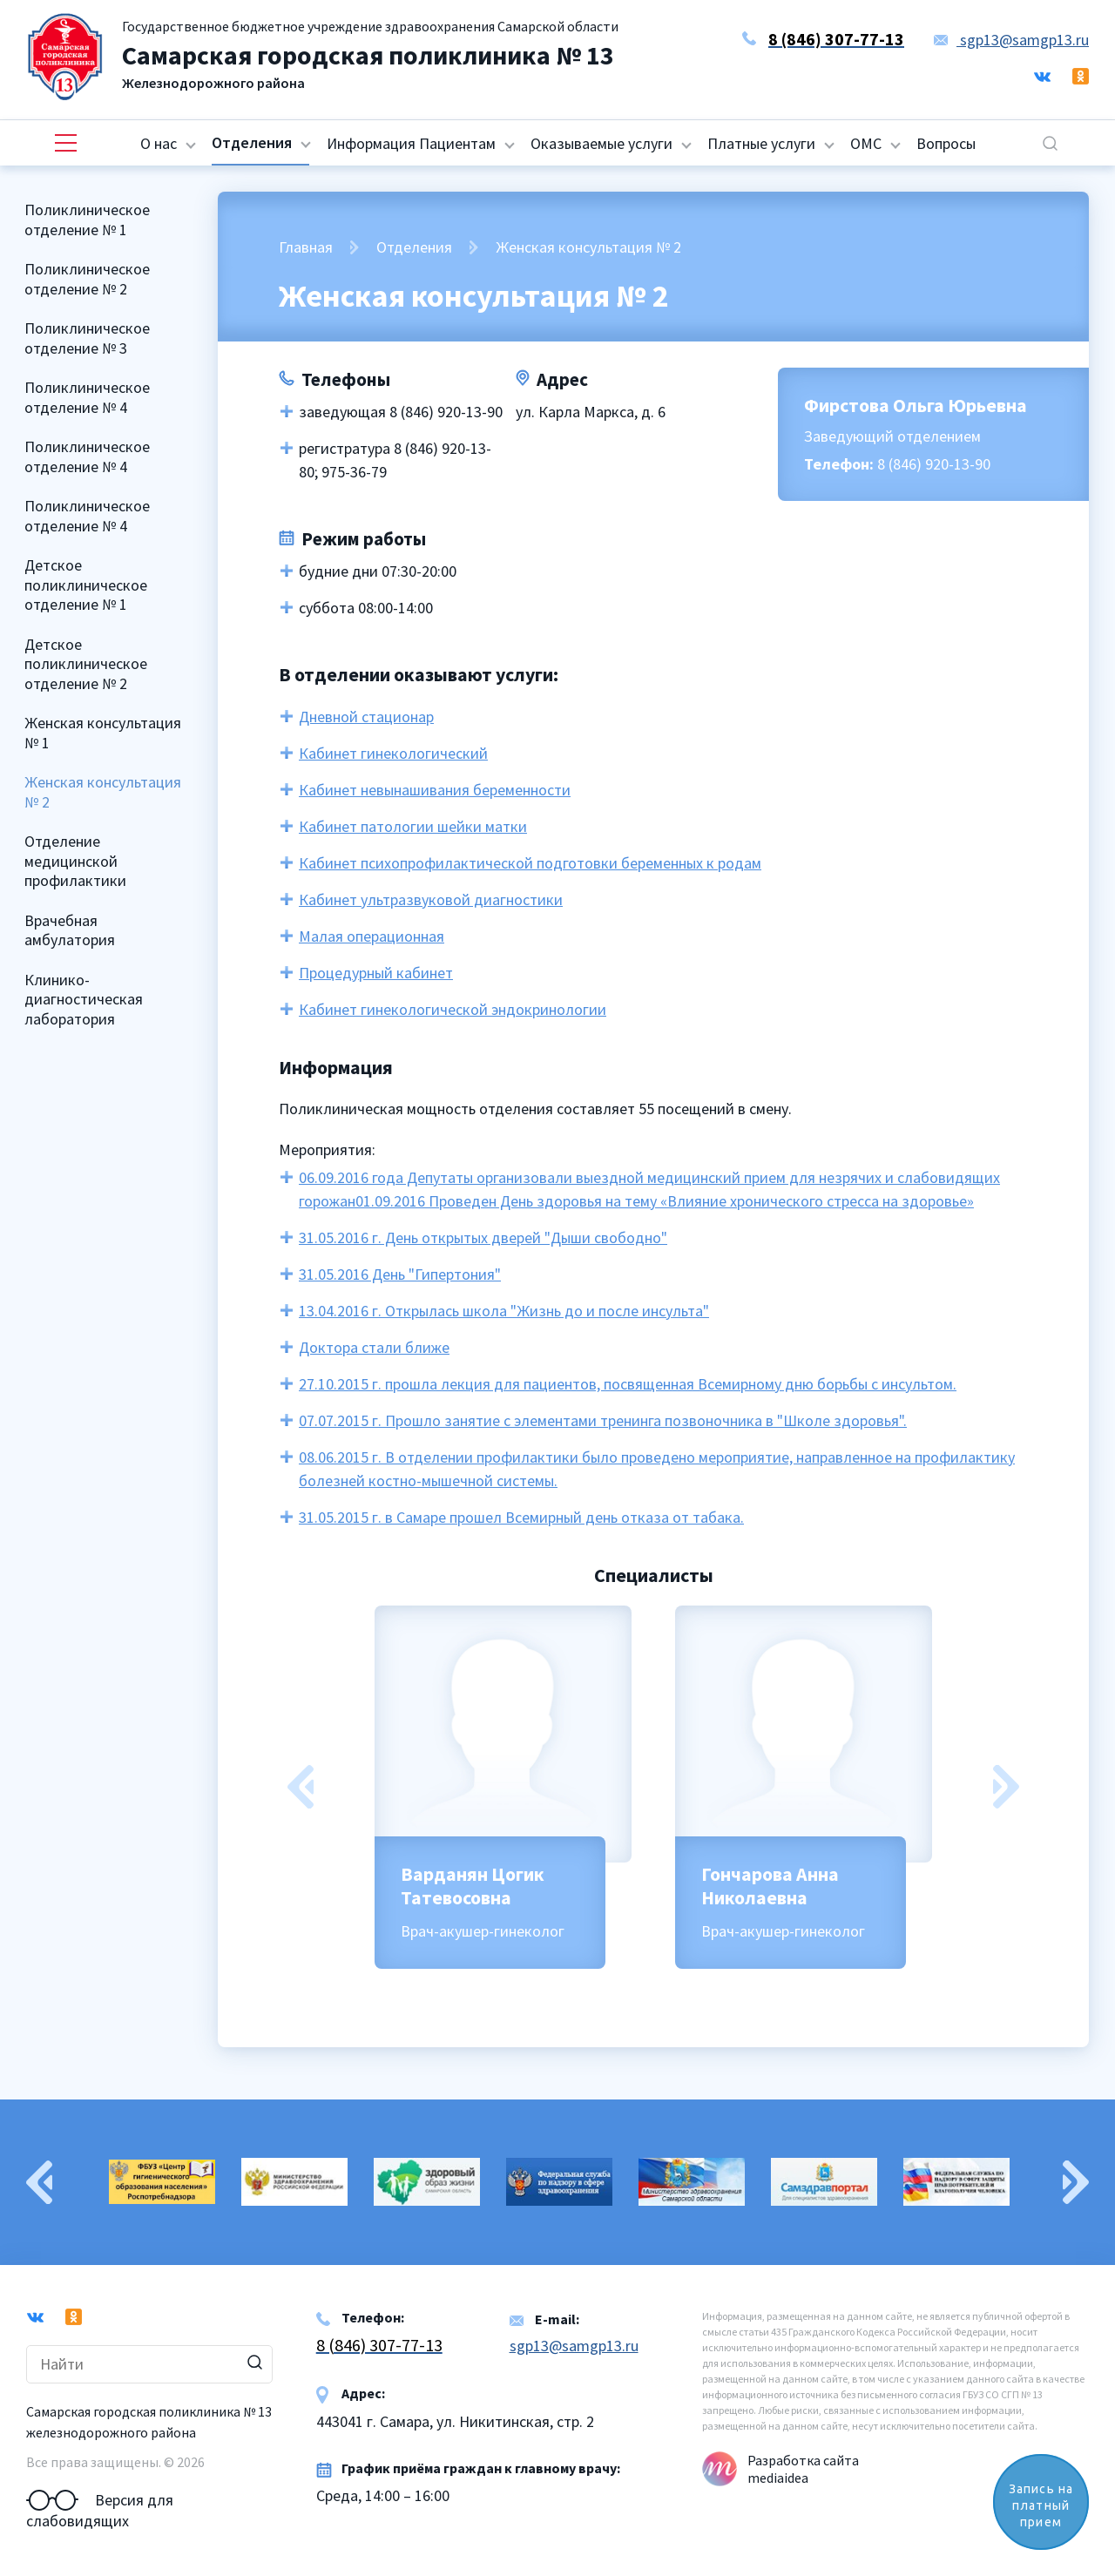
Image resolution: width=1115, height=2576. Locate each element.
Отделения (252, 142)
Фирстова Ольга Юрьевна (915, 405)
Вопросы (946, 143)
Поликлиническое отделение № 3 (87, 338)
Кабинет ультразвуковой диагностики (431, 899)
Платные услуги (761, 143)
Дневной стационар (366, 717)
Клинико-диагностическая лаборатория (83, 999)
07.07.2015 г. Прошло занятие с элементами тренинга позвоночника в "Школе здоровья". (603, 1420)
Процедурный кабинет (376, 973)
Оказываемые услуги (601, 143)
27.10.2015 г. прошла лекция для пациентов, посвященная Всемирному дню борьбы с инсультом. (627, 1384)
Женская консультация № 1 (102, 733)
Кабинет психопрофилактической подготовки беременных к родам (530, 863)
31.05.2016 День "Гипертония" (400, 1274)
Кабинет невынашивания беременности (435, 790)
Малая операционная (371, 936)
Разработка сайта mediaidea (803, 2468)
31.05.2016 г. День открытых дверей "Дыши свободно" (483, 1237)
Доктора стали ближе (374, 1347)
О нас (158, 143)
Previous (300, 1787)
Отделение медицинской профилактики (75, 860)
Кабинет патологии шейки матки (413, 826)
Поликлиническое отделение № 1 (87, 219)
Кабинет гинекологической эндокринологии (452, 1009)
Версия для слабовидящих (99, 2500)
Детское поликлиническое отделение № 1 (85, 584)
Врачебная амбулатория (69, 930)
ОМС (866, 143)
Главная (306, 247)
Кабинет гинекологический (393, 753)
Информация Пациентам (411, 143)
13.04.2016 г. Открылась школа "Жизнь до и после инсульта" (504, 1311)
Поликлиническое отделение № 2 (87, 279)
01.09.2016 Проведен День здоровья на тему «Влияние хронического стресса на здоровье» (664, 1201)
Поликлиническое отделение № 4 (87, 397)
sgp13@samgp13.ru (1011, 40)
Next (1006, 1787)
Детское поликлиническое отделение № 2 (85, 663)
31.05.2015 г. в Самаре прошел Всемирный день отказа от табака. (521, 1517)
